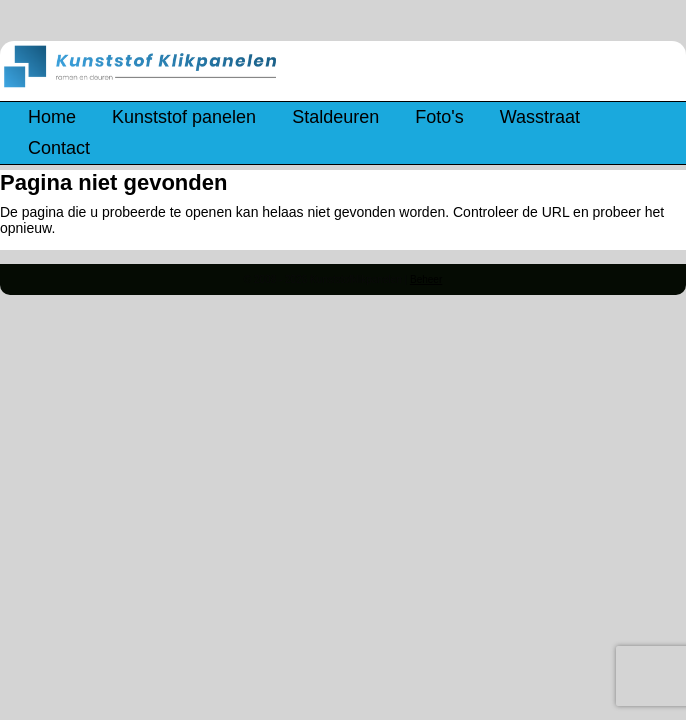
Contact (59, 148)
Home (52, 117)
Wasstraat (540, 117)
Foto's (439, 117)
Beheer (426, 279)
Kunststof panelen (184, 117)
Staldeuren (335, 117)
